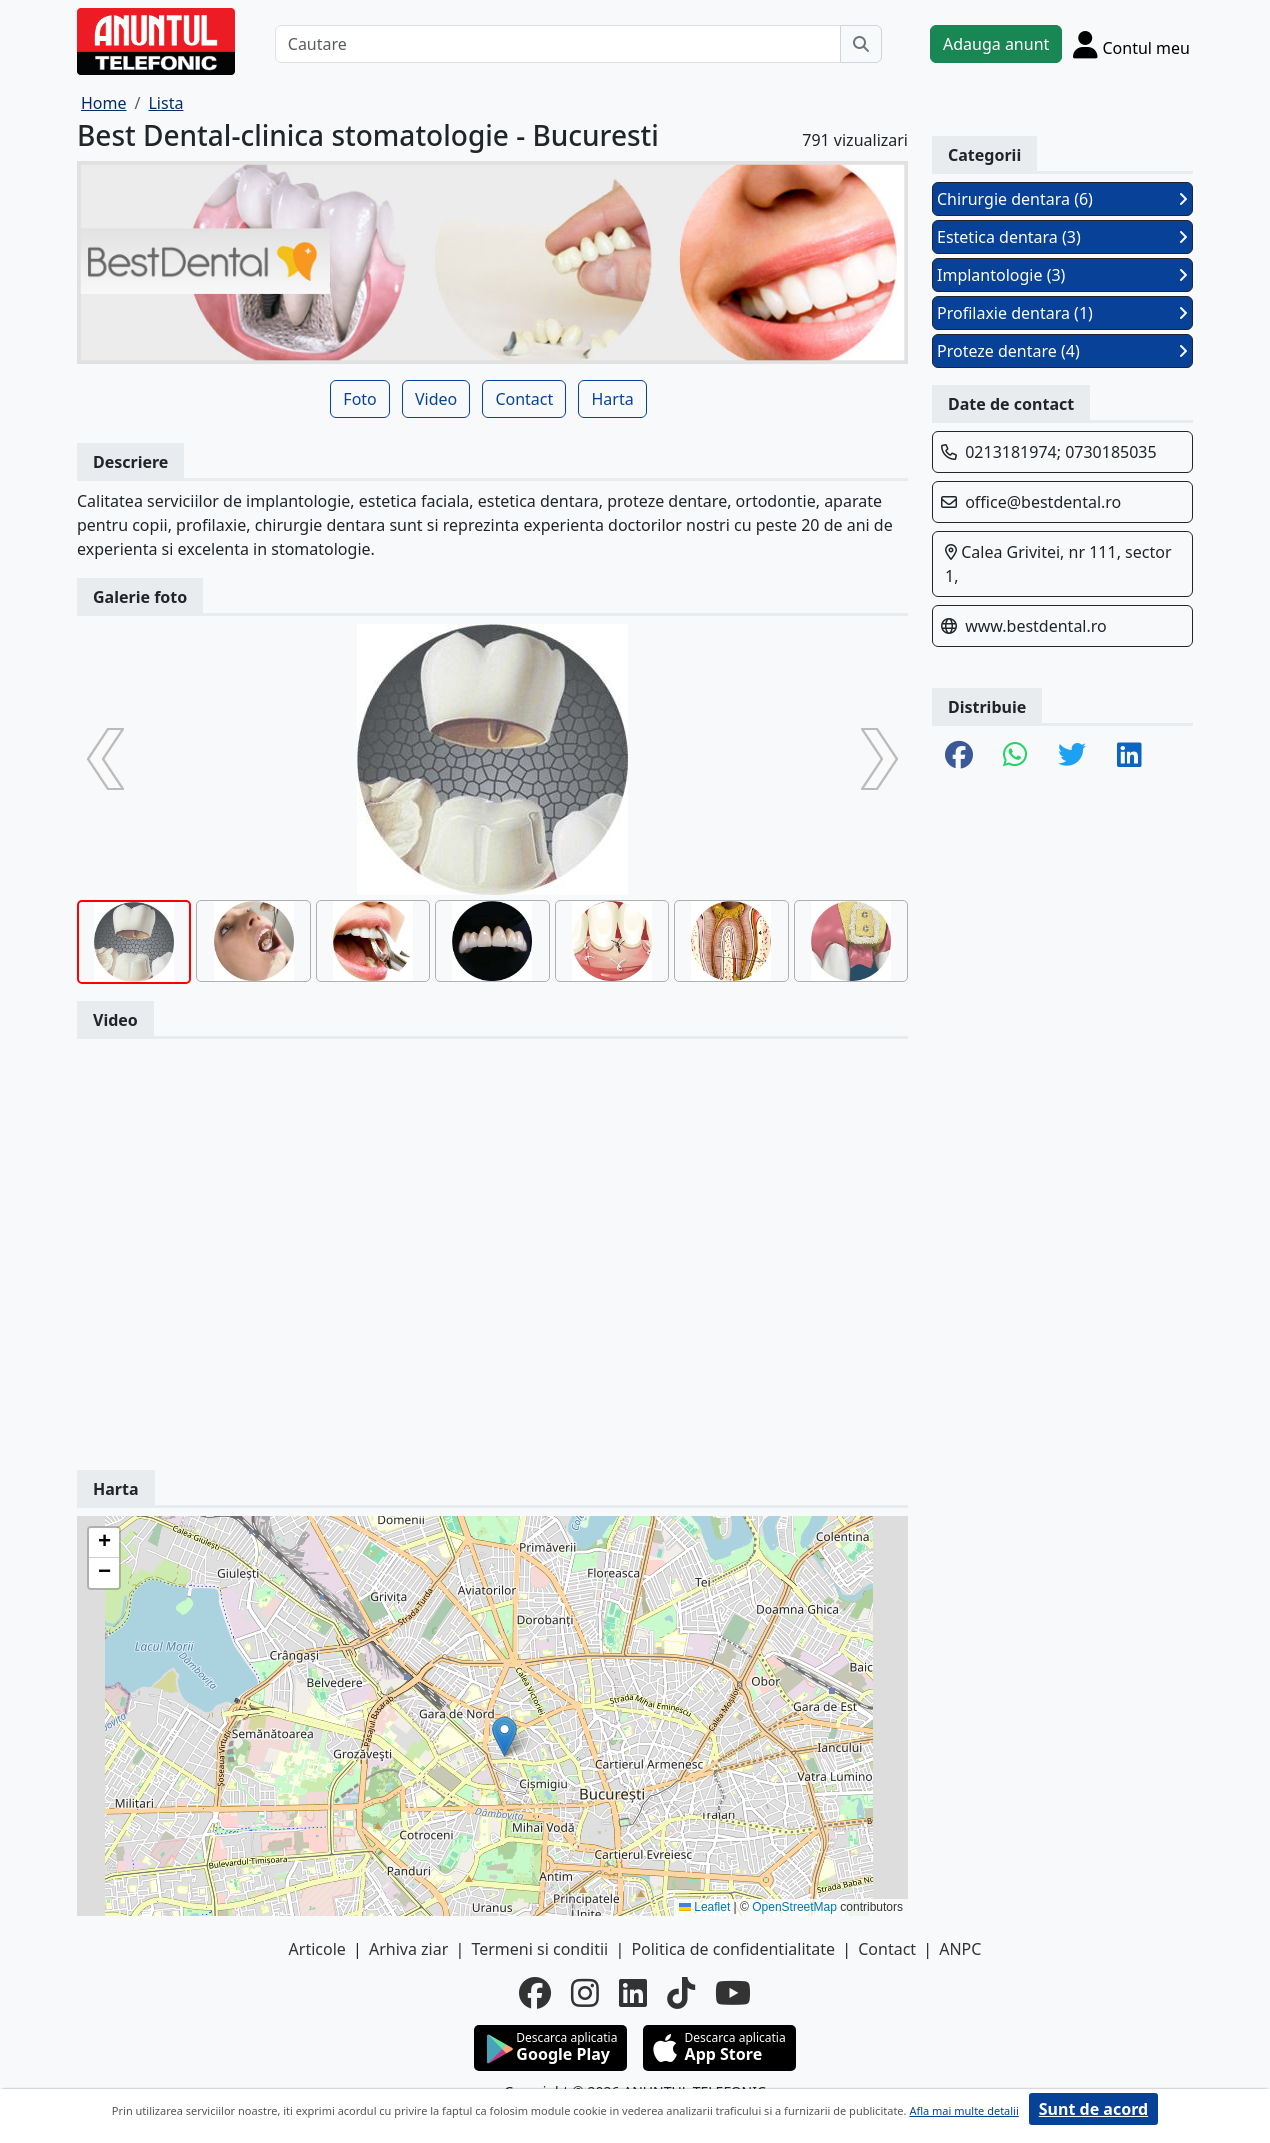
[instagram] (585, 1993)
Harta (612, 399)
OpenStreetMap (794, 1907)
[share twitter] (1072, 756)
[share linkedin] (1129, 756)
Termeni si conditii (539, 1949)
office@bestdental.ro (1043, 502)
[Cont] (1131, 44)
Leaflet (704, 1907)
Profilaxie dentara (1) (1062, 313)
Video (436, 399)
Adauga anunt (996, 44)
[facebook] (535, 1993)
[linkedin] (633, 1993)
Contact (524, 399)
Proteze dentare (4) (1062, 351)
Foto (359, 399)
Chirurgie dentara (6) (1062, 199)
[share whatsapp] (1015, 756)
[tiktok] (681, 1993)
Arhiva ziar (408, 1949)
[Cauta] (861, 44)
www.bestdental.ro (1036, 626)
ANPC (960, 1949)
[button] (504, 1736)
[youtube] (733, 1993)
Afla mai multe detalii (963, 2110)
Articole (317, 1949)
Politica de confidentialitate (733, 1949)
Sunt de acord (1093, 2109)
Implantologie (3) (1062, 275)
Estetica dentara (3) (1062, 237)
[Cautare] (558, 44)
